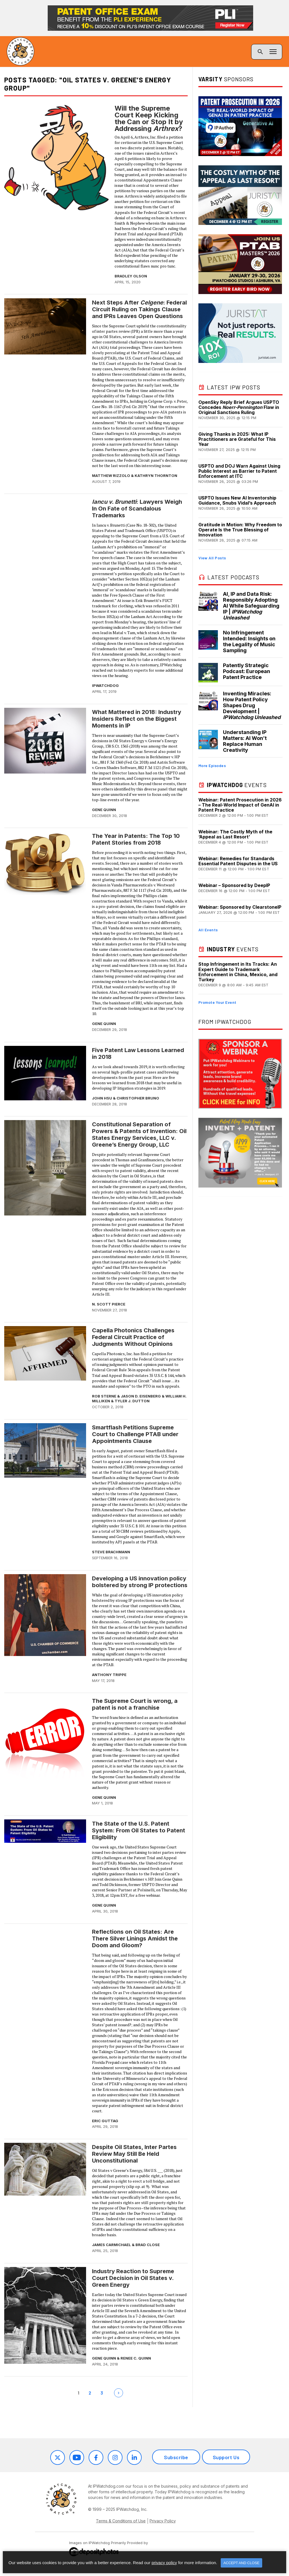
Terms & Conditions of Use (121, 2520)
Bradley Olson (131, 276)
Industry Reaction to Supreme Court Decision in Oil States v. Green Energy (133, 2278)
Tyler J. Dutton (132, 1401)
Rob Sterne (104, 1396)
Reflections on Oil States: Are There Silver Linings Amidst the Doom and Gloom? (135, 1938)
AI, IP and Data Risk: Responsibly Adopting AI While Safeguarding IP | (251, 606)
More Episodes (212, 765)
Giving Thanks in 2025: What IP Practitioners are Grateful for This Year (237, 439)
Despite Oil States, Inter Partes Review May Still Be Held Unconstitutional (134, 2154)
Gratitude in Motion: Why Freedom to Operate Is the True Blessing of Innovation (240, 530)
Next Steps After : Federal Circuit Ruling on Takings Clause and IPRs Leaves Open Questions (139, 309)
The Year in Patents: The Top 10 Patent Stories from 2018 (136, 839)
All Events (208, 929)
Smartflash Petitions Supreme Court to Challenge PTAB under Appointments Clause (135, 1434)
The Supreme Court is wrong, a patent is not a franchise (135, 1704)
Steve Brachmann (111, 1552)
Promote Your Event (217, 1002)
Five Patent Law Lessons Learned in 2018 (138, 1053)
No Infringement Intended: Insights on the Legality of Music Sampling (249, 641)
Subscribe (176, 2457)
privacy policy (164, 2562)
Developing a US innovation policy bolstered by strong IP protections (139, 1582)
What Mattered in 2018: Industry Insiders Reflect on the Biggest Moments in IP (136, 719)
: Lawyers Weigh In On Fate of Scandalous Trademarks (137, 508)
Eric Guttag (105, 2121)
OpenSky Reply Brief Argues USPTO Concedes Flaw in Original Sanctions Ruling (238, 407)
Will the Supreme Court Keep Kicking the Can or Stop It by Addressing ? (149, 118)
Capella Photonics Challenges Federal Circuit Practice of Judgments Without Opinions (133, 1337)
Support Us (226, 2457)
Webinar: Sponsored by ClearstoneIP (239, 907)
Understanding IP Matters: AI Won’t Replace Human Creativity (245, 741)
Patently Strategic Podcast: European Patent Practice (246, 671)
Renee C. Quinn (136, 2358)
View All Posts (212, 557)
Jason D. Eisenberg (141, 1396)
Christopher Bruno (138, 1098)
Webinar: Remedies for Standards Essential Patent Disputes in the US (238, 861)
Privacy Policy (163, 2520)
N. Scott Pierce (108, 1304)
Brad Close (147, 2244)
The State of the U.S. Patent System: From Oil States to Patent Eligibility (138, 1830)
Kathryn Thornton (156, 475)
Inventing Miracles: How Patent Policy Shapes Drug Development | (252, 705)
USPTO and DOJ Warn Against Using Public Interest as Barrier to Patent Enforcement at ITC (239, 471)
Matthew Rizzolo (111, 475)
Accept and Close (241, 2563)
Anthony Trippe (109, 1674)
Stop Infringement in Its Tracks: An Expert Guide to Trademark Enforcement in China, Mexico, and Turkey (237, 971)
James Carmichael (111, 2244)
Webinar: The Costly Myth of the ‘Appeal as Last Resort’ (235, 834)
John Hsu (102, 1098)
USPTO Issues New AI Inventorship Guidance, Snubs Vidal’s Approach (237, 500)
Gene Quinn (104, 809)
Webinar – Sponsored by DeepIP (234, 885)
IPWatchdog (105, 685)
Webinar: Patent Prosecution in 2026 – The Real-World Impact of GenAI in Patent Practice (240, 805)
